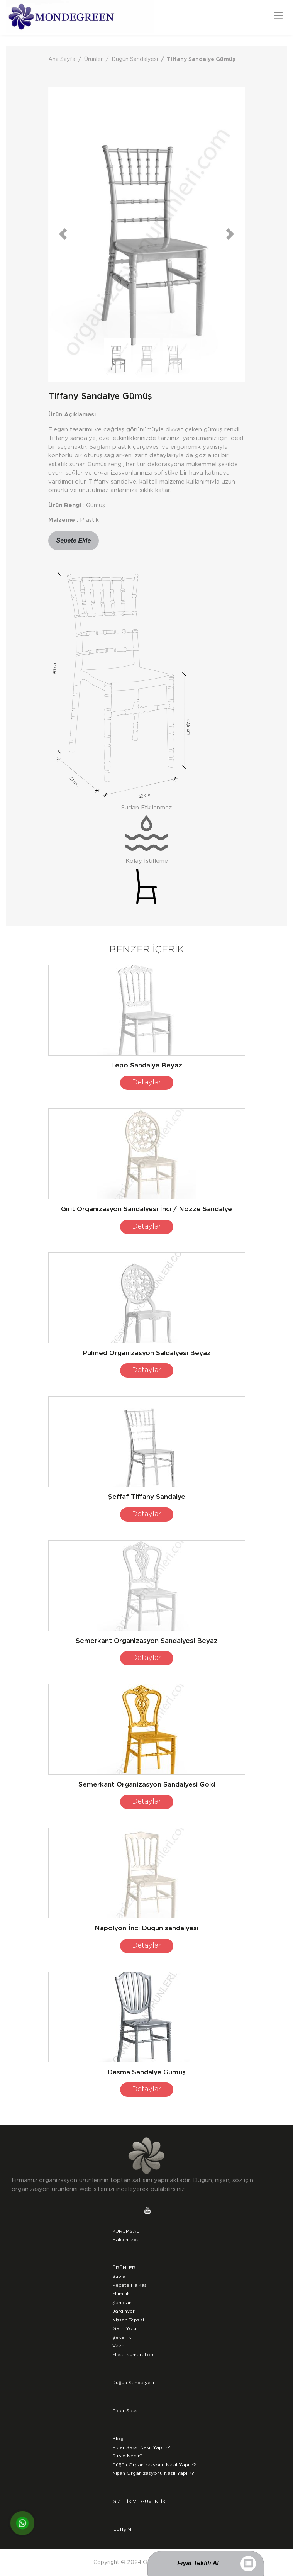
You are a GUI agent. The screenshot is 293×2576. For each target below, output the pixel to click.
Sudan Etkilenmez (146, 808)
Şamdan (122, 2302)
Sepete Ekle (73, 540)
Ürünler (93, 59)
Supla (118, 2276)
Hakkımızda (126, 2239)
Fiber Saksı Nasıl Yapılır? (141, 2447)
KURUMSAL (125, 2231)
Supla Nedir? (127, 2456)
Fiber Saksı (125, 2410)
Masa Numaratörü (133, 2354)
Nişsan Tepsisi (128, 2320)
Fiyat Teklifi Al (197, 2563)
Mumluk (121, 2293)
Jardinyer (123, 2311)
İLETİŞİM (121, 2529)
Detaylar (146, 1082)
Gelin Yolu (124, 2328)
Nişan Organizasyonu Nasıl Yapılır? (153, 2473)
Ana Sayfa (61, 59)
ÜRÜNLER (123, 2267)
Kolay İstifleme (146, 861)
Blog (118, 2438)
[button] (63, 234)
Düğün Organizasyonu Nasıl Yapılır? (154, 2464)
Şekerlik (121, 2337)
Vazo (118, 2346)
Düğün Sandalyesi (135, 59)
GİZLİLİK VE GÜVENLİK (138, 2501)
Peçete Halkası (130, 2285)
